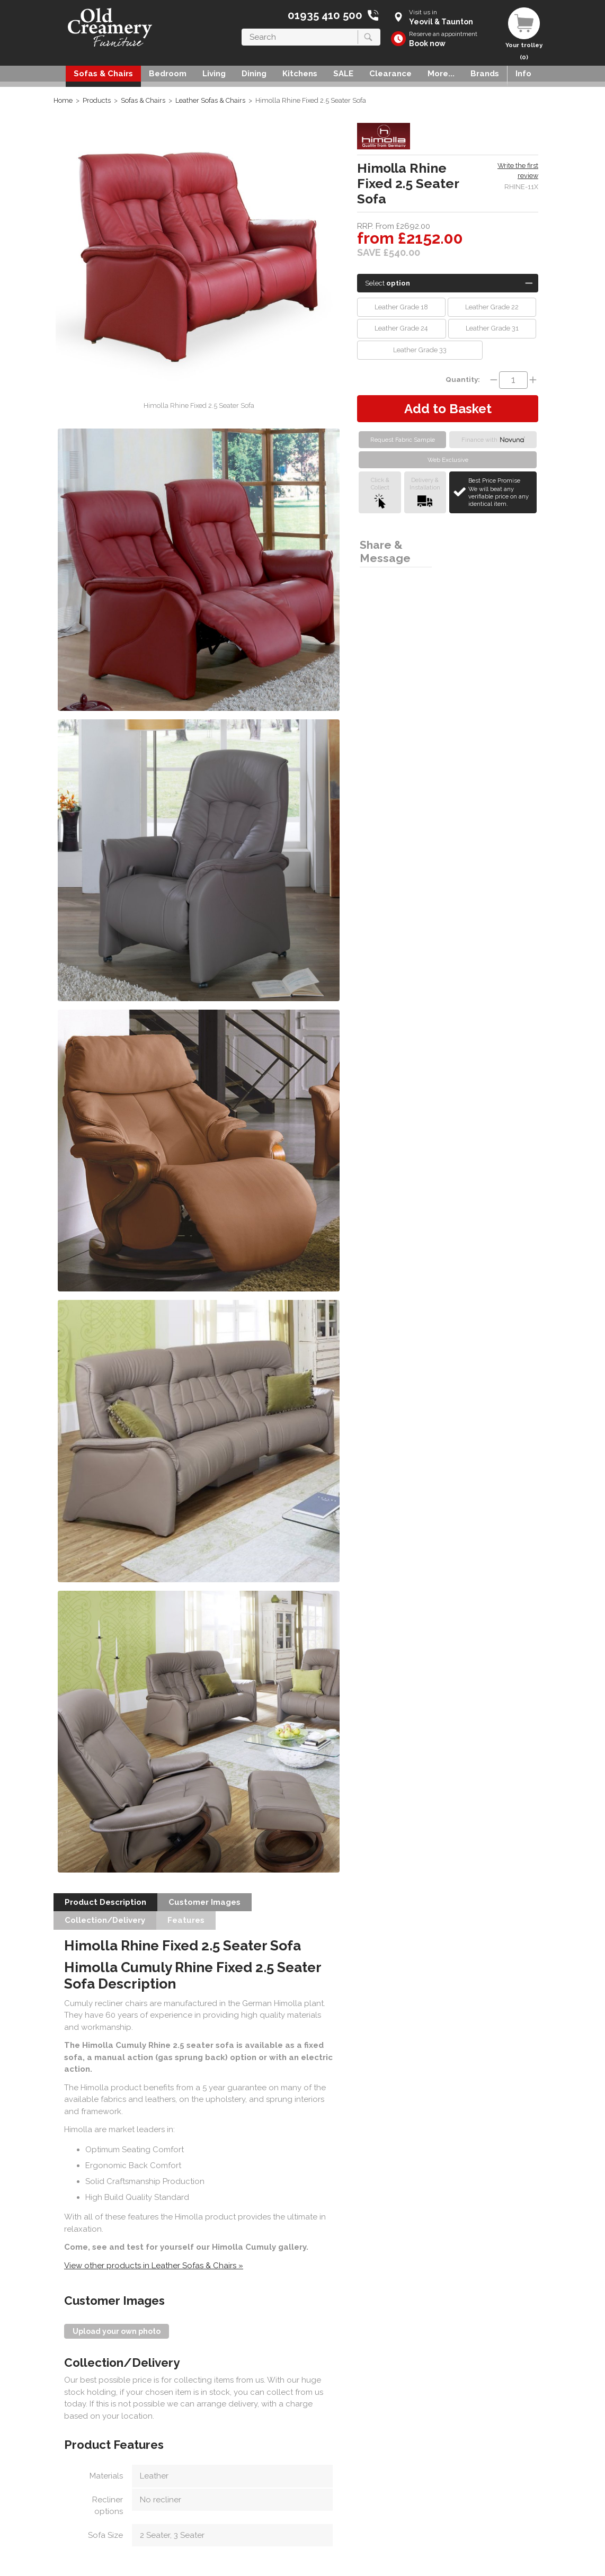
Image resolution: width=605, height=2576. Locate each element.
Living (214, 73)
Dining (254, 73)
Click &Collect (380, 492)
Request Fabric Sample (402, 439)
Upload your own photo (117, 2331)
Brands (484, 73)
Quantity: (463, 379)
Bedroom (167, 73)
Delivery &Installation (425, 492)
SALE (343, 73)
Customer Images (204, 1902)
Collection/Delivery (105, 1920)
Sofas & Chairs (103, 73)
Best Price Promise (500, 492)
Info (523, 73)
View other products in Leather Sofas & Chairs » (153, 2265)
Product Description (105, 1902)
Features (185, 1920)
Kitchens (299, 73)
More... (441, 73)
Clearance (390, 73)
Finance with (493, 439)
